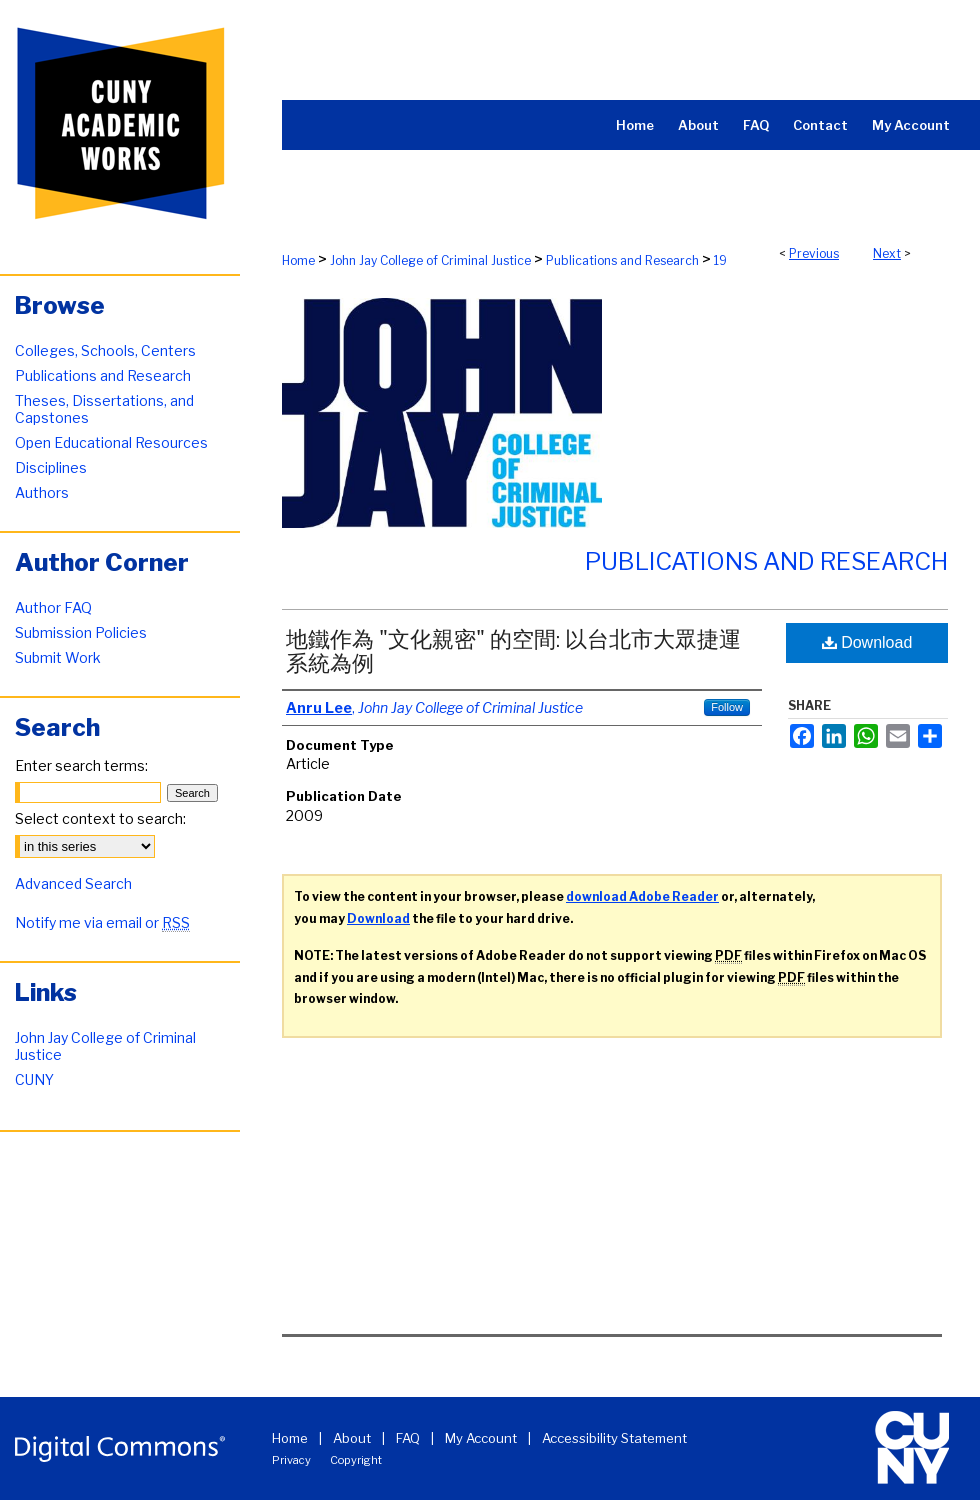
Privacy (291, 1460)
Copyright (356, 1460)
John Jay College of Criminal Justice (430, 260)
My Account (481, 1438)
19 (720, 260)
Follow (727, 707)
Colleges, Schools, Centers (105, 350)
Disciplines (51, 467)
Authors (42, 492)
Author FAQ (53, 607)
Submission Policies (81, 632)
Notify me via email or (102, 922)
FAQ (408, 1438)
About (352, 1438)
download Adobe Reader (642, 896)
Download (867, 642)
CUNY (34, 1079)
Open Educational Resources (111, 442)
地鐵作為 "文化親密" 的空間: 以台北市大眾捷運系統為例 (513, 651)
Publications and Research (622, 260)
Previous (814, 253)
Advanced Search (73, 883)
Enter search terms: (81, 765)
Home (298, 260)
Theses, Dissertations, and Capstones (104, 409)
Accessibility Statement (614, 1438)
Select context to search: (100, 818)
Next (887, 253)
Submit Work (58, 657)
